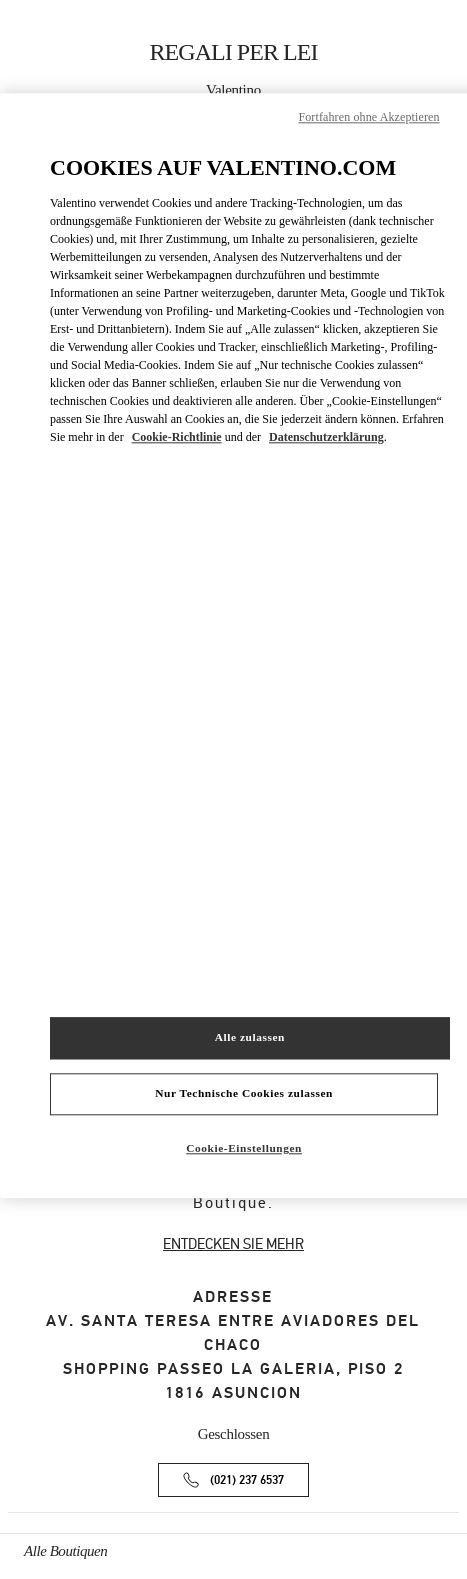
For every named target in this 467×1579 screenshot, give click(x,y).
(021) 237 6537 (247, 1480)
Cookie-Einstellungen (244, 1149)
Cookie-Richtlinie (177, 437)
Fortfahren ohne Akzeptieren (368, 117)
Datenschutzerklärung (326, 437)
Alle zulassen (250, 1038)
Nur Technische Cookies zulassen (244, 1094)
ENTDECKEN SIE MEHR (233, 1244)
